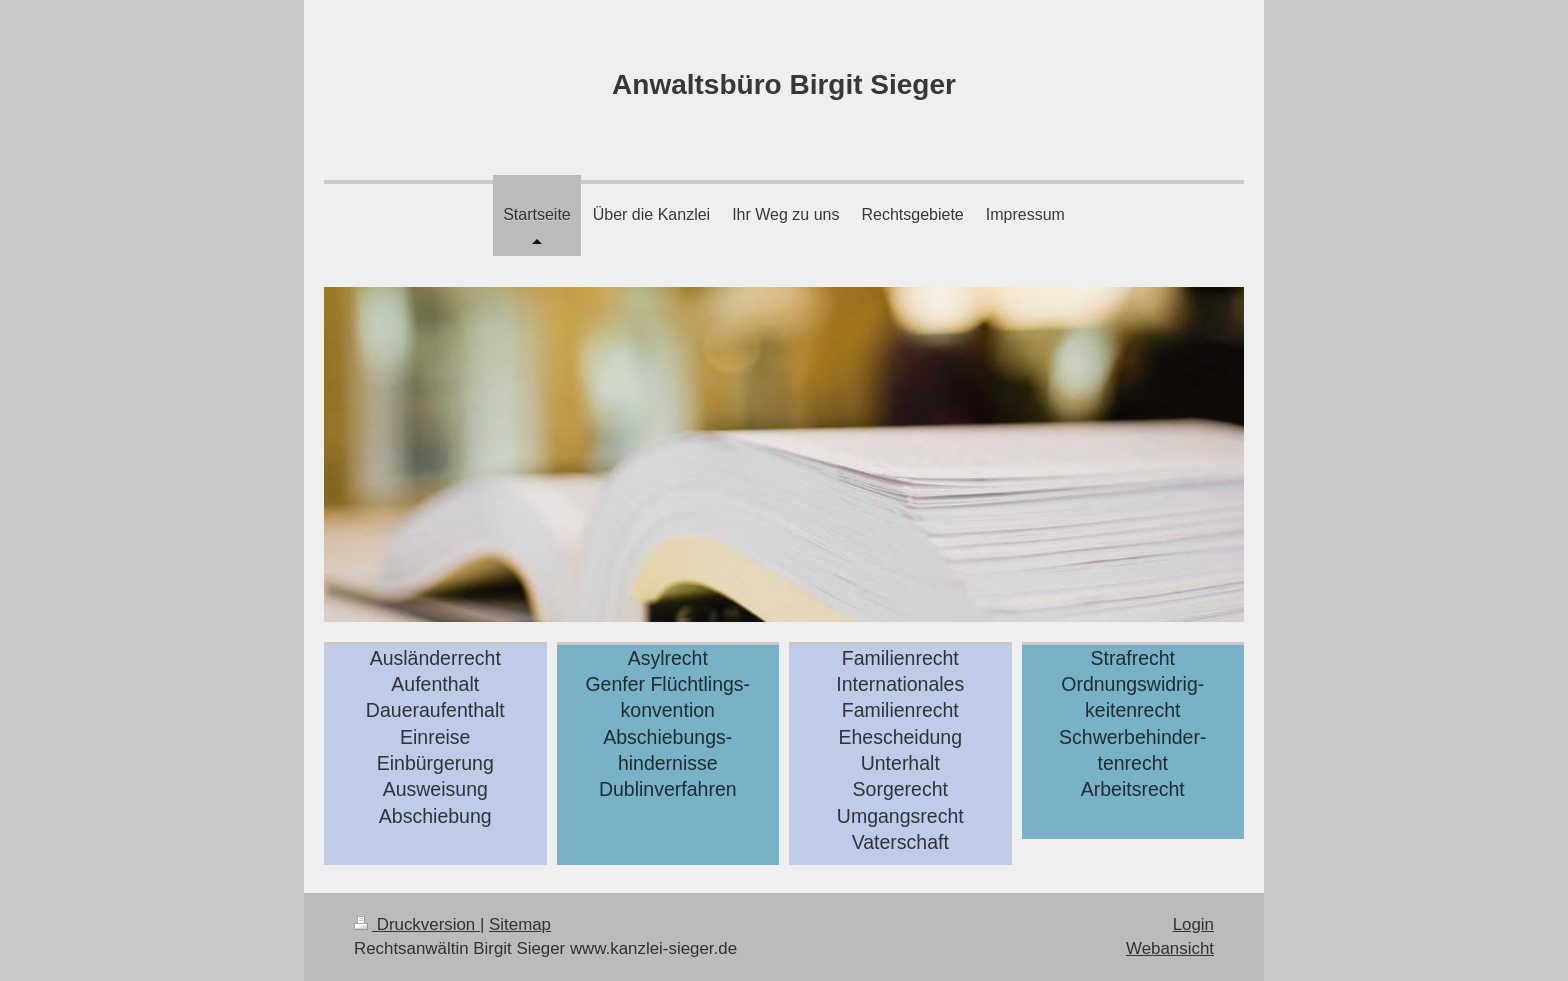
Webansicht (1170, 948)
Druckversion (417, 924)
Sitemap (520, 924)
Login (1193, 924)
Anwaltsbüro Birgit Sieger (784, 84)
